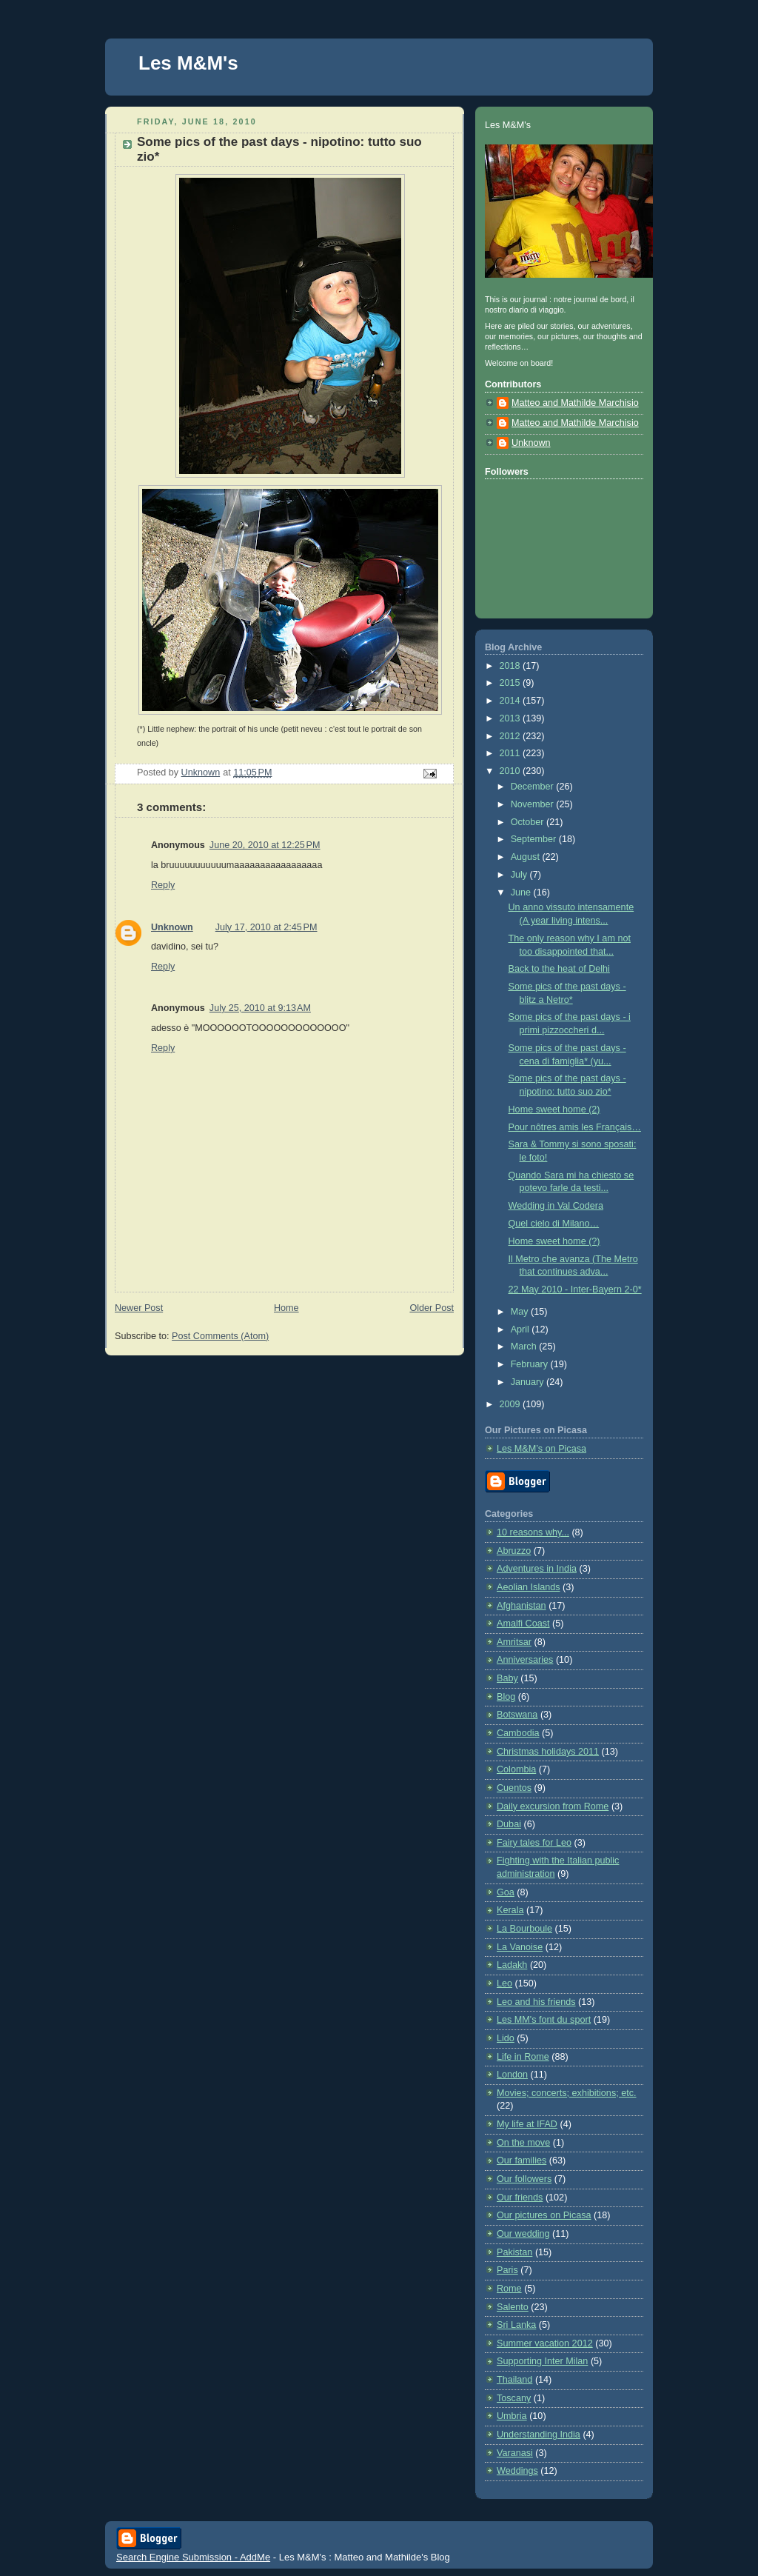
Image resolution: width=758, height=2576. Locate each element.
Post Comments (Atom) (220, 1336)
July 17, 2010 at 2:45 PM (266, 927)
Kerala (510, 1910)
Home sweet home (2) (554, 1109)
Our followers (524, 2179)
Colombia (516, 1769)
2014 (511, 700)
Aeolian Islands (528, 1587)
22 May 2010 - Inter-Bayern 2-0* (575, 1289)
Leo (504, 1983)
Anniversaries (525, 1660)
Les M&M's (188, 63)
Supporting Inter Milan (542, 2361)
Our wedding (523, 2234)
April (521, 1329)
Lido (505, 2038)
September (535, 839)
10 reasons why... (533, 1532)
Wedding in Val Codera (556, 1206)
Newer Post (139, 1308)
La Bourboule (524, 1928)
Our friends (520, 2197)
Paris (507, 2270)
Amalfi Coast (523, 1623)
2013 (511, 718)
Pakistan (514, 2252)
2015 (511, 683)
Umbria (512, 2416)
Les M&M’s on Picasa (541, 1449)
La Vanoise (520, 1947)
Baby (507, 1678)
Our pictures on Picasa (544, 2215)
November (534, 804)
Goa (505, 1892)
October (528, 822)
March (525, 1346)
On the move (523, 2143)
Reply (163, 885)
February (531, 1364)
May (521, 1312)
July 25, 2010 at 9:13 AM (260, 1008)
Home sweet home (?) (554, 1241)
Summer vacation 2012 (545, 2343)
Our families (521, 2160)
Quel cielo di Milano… (554, 1223)
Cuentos (514, 1788)
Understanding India (538, 2434)
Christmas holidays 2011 (548, 1751)
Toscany (514, 2398)
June (522, 892)
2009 (511, 1404)
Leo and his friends (536, 2002)
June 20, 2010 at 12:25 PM (265, 845)
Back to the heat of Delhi (559, 969)
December (534, 786)
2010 (511, 771)
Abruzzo (514, 1551)
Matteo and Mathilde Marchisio (575, 403)
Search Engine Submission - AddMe (193, 2557)
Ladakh (512, 1965)
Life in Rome (523, 2057)
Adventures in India (537, 1569)
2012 (511, 736)
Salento (513, 2307)
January (528, 1382)
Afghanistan (521, 1606)
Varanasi (515, 2453)
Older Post (431, 1308)
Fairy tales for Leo (534, 1843)
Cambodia (518, 1733)
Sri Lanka (516, 2325)
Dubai (509, 1824)
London (512, 2074)
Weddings (517, 2471)
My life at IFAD (527, 2124)
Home (286, 1308)
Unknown (172, 927)
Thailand (514, 2380)
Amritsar (514, 1642)
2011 (511, 753)
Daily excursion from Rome (552, 1806)
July (520, 875)
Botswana (517, 1714)
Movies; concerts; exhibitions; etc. (567, 2093)
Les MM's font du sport (544, 2020)
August (527, 857)
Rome (509, 2288)
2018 (511, 666)
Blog (506, 1697)
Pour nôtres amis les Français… (575, 1127)
